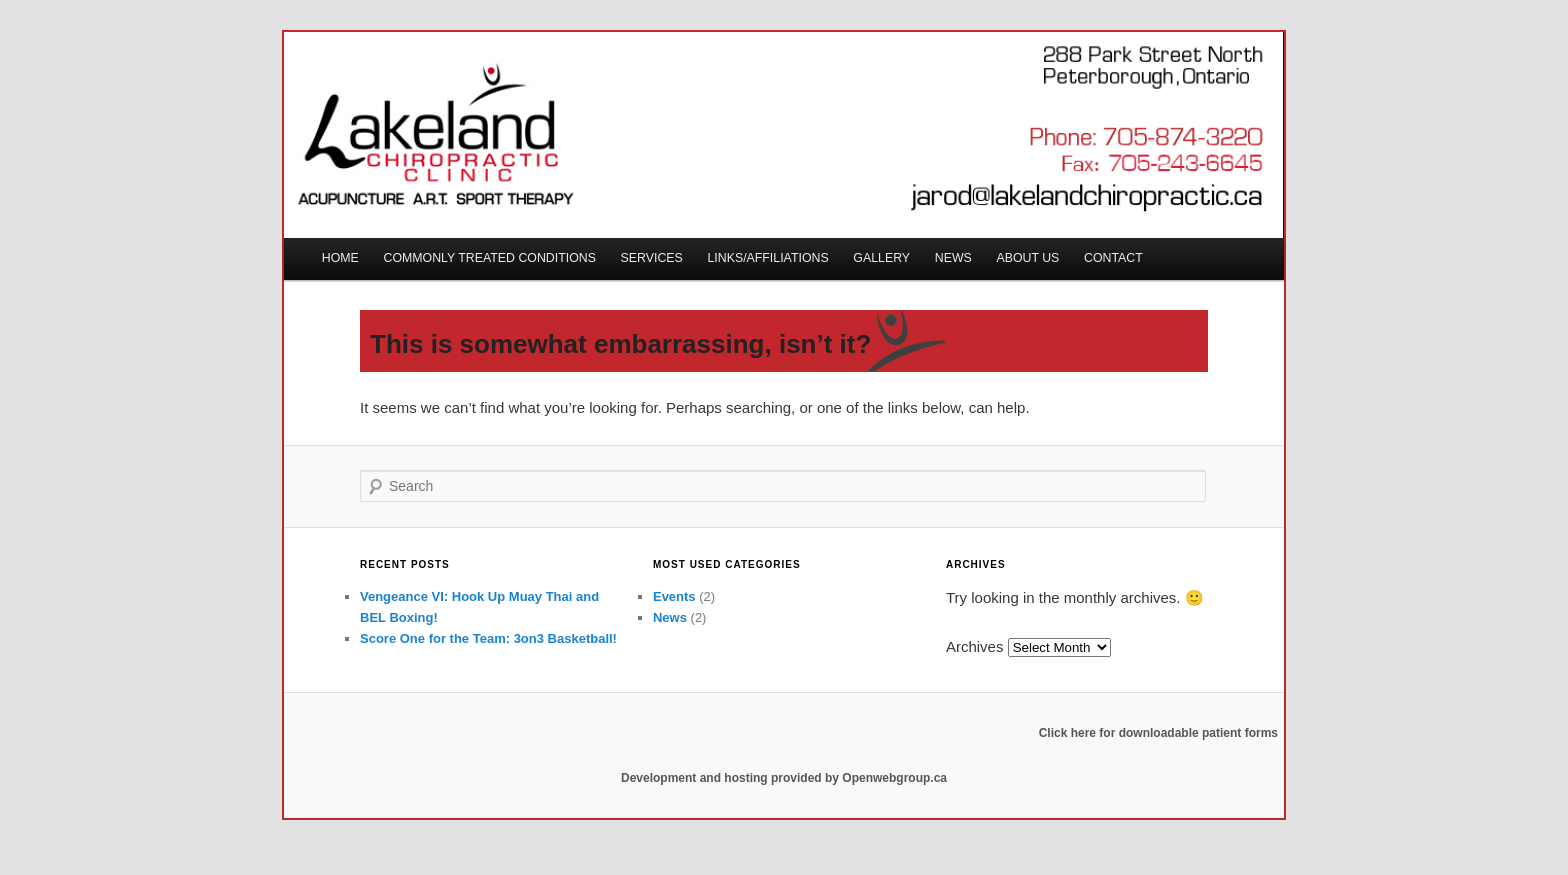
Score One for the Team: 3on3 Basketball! (488, 638)
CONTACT (1113, 258)
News (953, 258)
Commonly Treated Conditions (490, 258)
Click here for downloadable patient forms (1158, 733)
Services (652, 258)
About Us (1027, 258)
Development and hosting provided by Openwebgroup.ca (784, 778)
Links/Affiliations (767, 258)
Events (674, 596)
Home (340, 258)
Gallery (881, 258)
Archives (975, 646)
